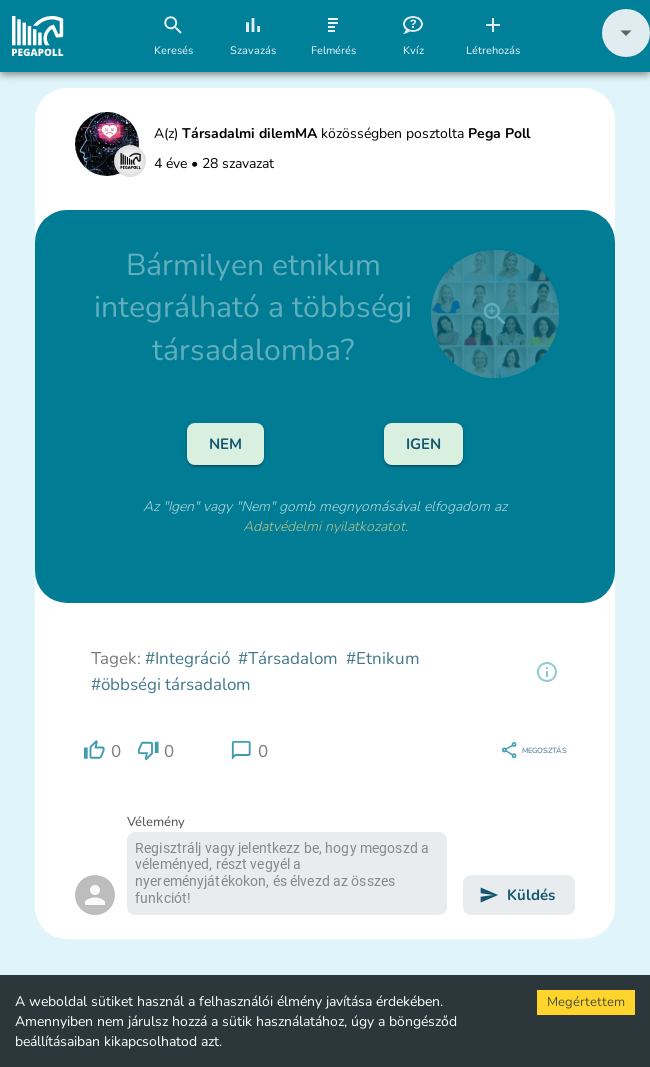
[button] (626, 52)
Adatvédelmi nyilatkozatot (324, 526)
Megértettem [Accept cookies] (586, 1002)
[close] (495, 314)
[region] (547, 672)
